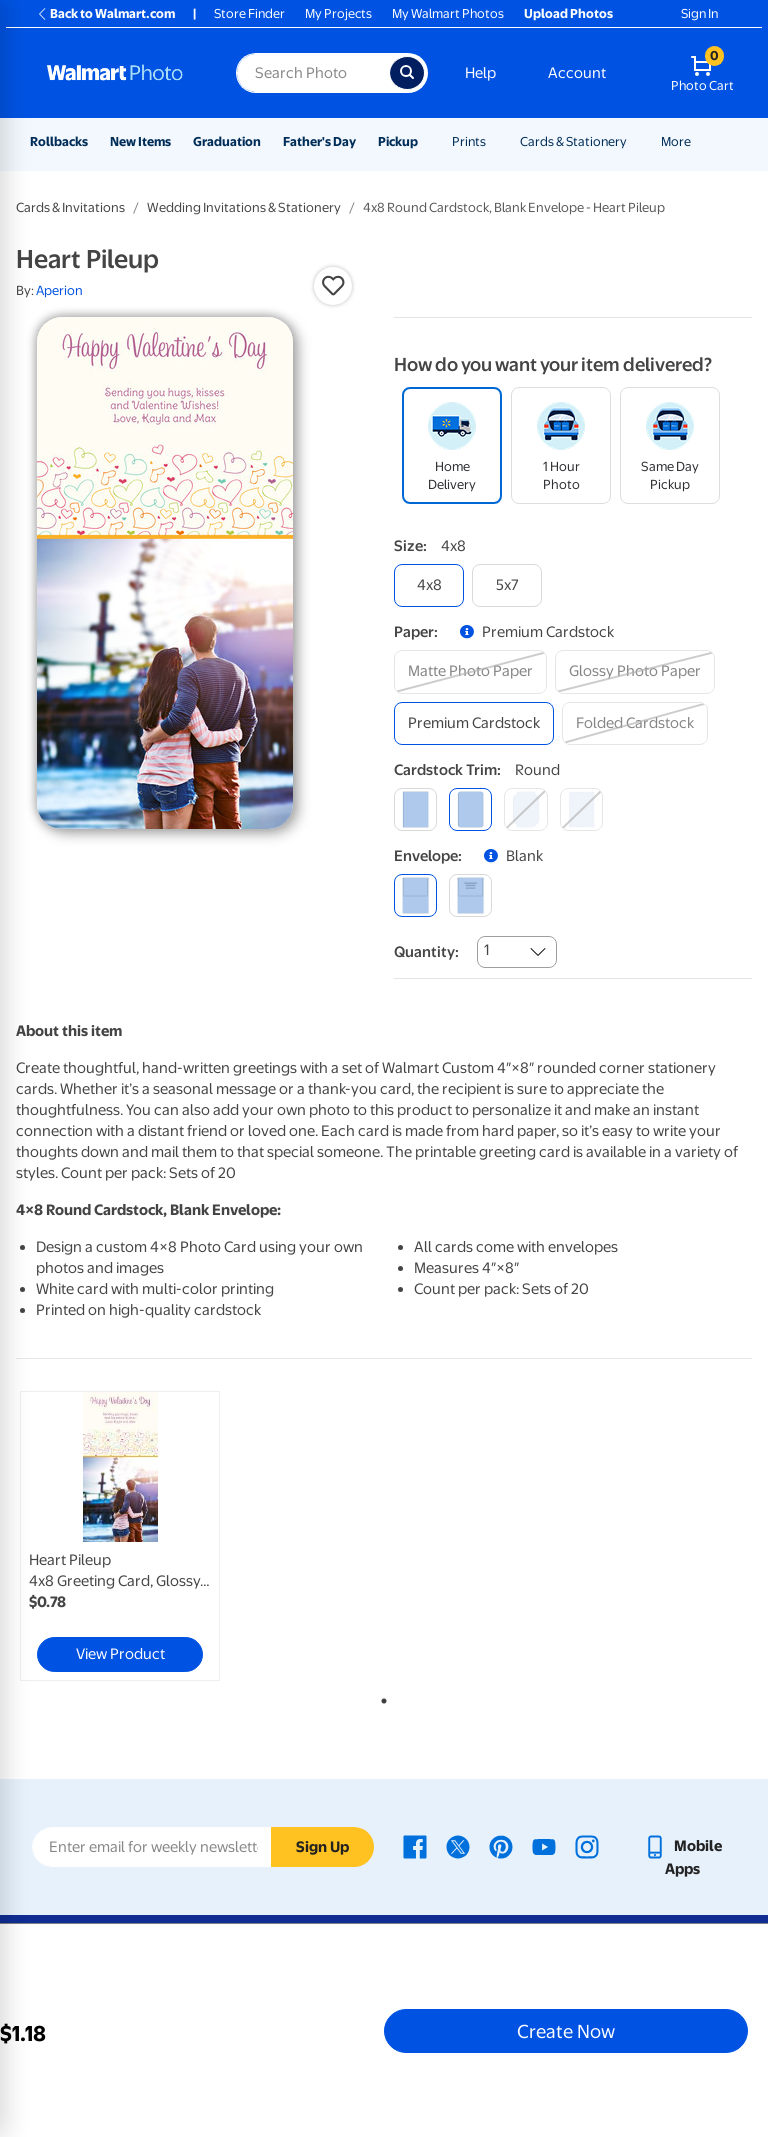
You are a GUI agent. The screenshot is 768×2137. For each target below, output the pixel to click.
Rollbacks (59, 141)
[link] (120, 1536)
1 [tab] (380, 1697)
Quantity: (426, 952)
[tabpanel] (139, 1536)
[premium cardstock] (474, 723)
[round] (470, 809)
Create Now (566, 2031)
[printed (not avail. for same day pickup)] (470, 895)
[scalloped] (581, 809)
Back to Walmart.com (105, 13)
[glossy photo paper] (635, 671)
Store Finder (249, 13)
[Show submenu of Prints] (495, 141)
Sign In (699, 13)
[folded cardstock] (635, 723)
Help (480, 73)
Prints (469, 141)
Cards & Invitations (70, 207)
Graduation (227, 141)
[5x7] (507, 585)
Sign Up (322, 1847)
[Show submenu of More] (700, 141)
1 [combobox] (486, 950)
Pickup (398, 141)
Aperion (59, 290)
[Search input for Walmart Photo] (313, 73)
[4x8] (429, 585)
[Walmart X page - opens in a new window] (458, 1846)
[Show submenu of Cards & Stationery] (636, 141)
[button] (333, 286)
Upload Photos (568, 13)
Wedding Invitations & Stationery (244, 207)
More (676, 141)
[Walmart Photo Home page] (120, 73)
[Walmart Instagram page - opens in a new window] (587, 1846)
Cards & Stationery (573, 141)
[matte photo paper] (470, 671)
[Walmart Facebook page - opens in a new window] (415, 1846)
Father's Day (319, 141)
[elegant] (525, 809)
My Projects (338, 13)
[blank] (415, 895)
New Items (140, 141)
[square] (415, 809)
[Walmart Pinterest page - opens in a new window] (501, 1846)
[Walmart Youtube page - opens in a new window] (544, 1846)
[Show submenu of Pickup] (427, 141)
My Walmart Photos (448, 13)
